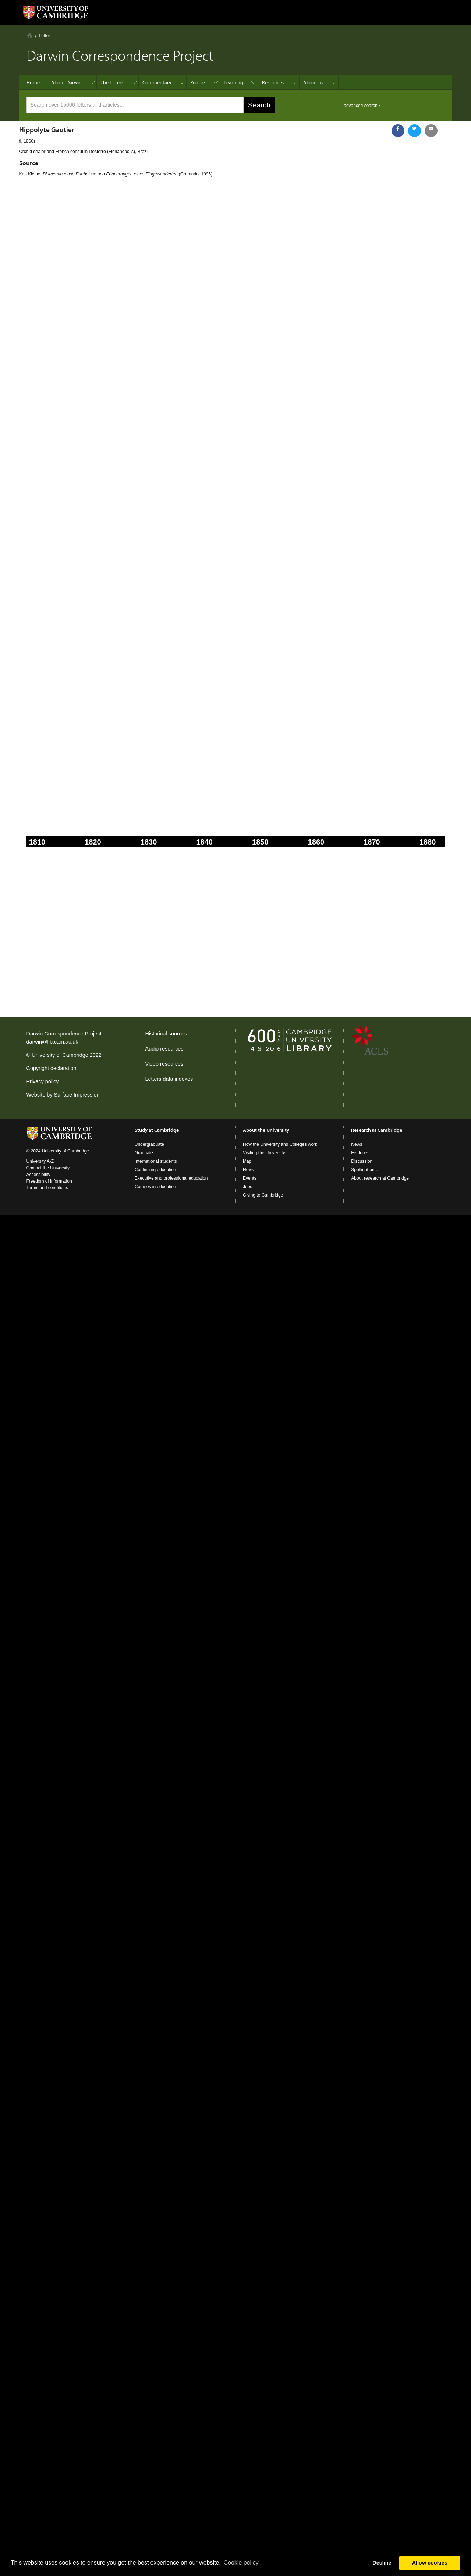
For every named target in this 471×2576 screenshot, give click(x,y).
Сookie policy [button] (240, 2562)
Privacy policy (42, 1081)
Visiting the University (264, 1152)
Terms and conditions (47, 1187)
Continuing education (155, 1169)
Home (29, 35)
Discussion (361, 1161)
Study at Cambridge (157, 1130)
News (248, 1169)
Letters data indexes (169, 1079)
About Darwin (66, 82)
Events (249, 1178)
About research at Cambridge (380, 1178)
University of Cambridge (60, 1055)
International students (156, 1161)
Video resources (164, 1064)
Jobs (247, 1186)
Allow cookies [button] (429, 2563)
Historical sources (166, 1034)
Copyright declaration (51, 1068)
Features (359, 1152)
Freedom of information (49, 1181)
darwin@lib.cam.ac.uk (52, 1042)
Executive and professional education (171, 1178)
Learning (233, 82)
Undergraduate (149, 1144)
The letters (112, 82)
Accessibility (38, 1174)
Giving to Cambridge (263, 1195)
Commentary (156, 82)
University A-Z (40, 1161)
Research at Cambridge (376, 1130)
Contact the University (48, 1167)
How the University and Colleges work (280, 1144)
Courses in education (155, 1186)
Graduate (144, 1152)
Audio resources (164, 1049)
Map (247, 1161)
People (197, 82)
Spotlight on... (364, 1169)
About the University (266, 1130)
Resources (273, 82)
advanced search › (362, 105)
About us (313, 82)
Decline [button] (381, 2563)
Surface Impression (76, 1095)
